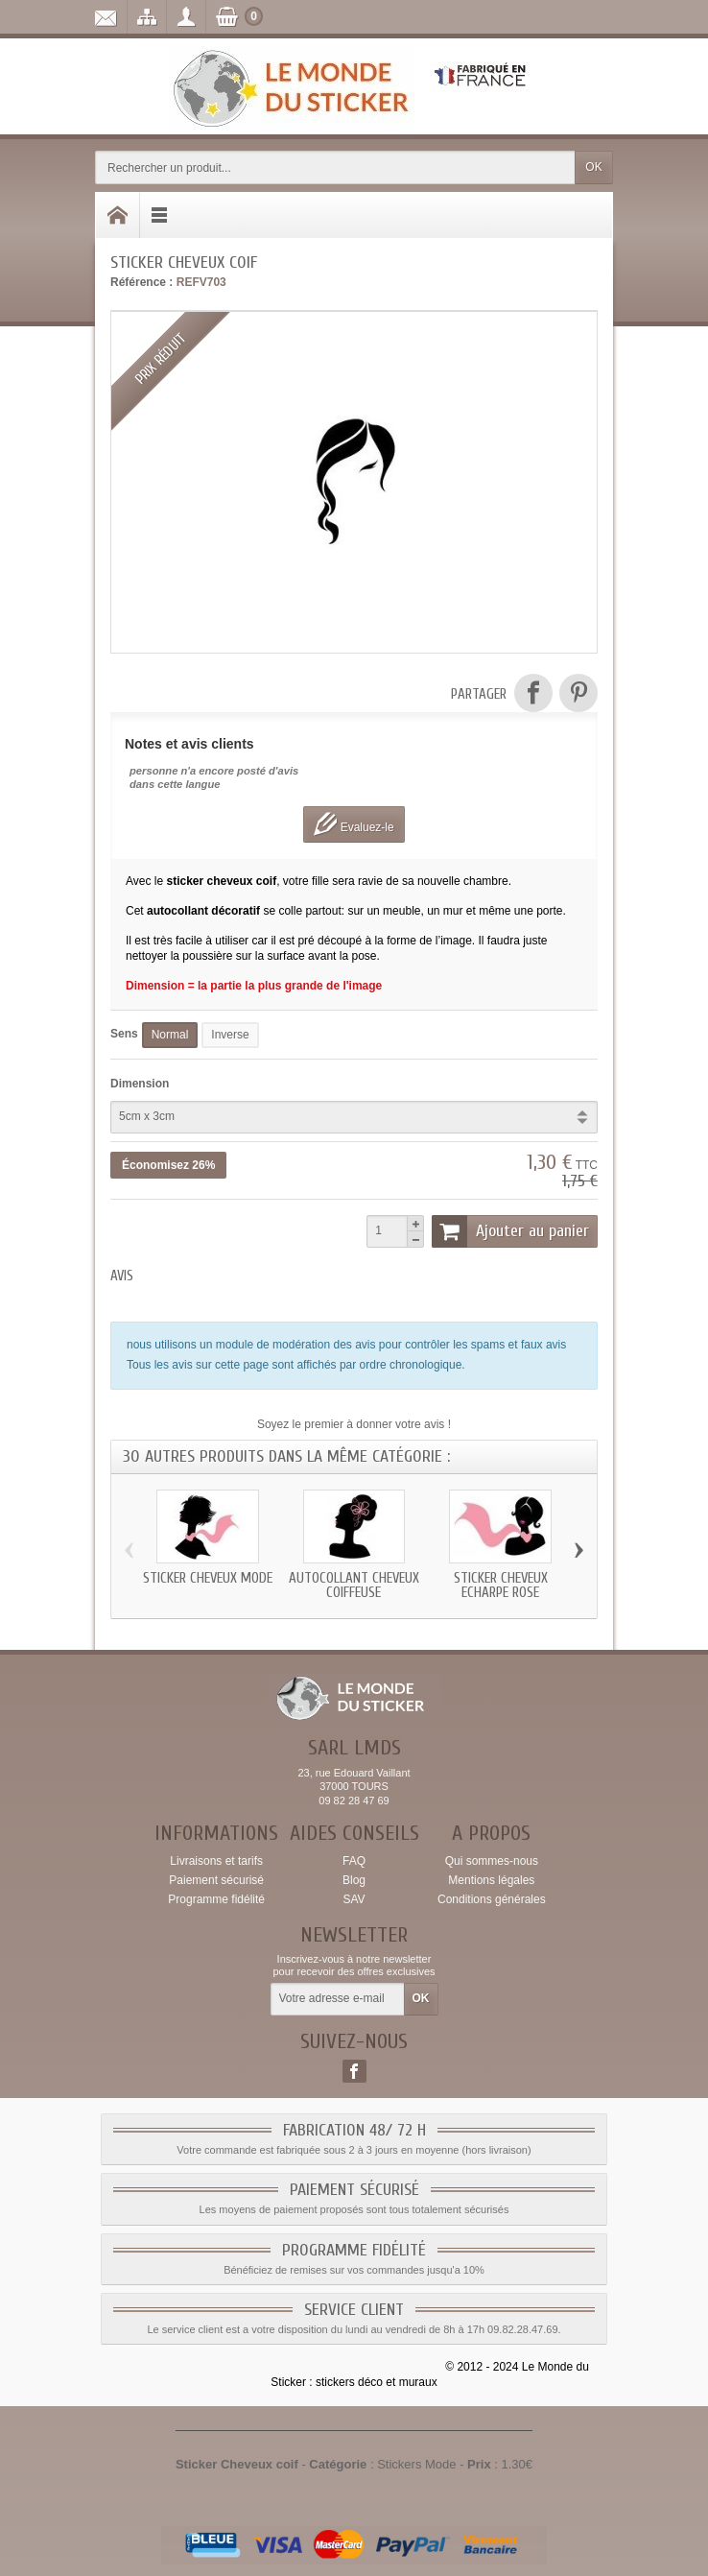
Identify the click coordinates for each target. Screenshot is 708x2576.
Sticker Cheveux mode (207, 1578)
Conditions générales (491, 1899)
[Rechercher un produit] (335, 167)
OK (593, 167)
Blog (354, 1880)
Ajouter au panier (510, 1231)
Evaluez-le (353, 824)
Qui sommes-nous (491, 1861)
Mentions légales (491, 1880)
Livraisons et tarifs (216, 1861)
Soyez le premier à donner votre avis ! (354, 1424)
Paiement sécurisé (216, 1880)
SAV (353, 1899)
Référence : (141, 282)
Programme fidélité (216, 1899)
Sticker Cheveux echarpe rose (501, 1585)
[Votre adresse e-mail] (338, 1999)
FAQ (354, 1861)
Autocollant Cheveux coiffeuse (354, 1585)
